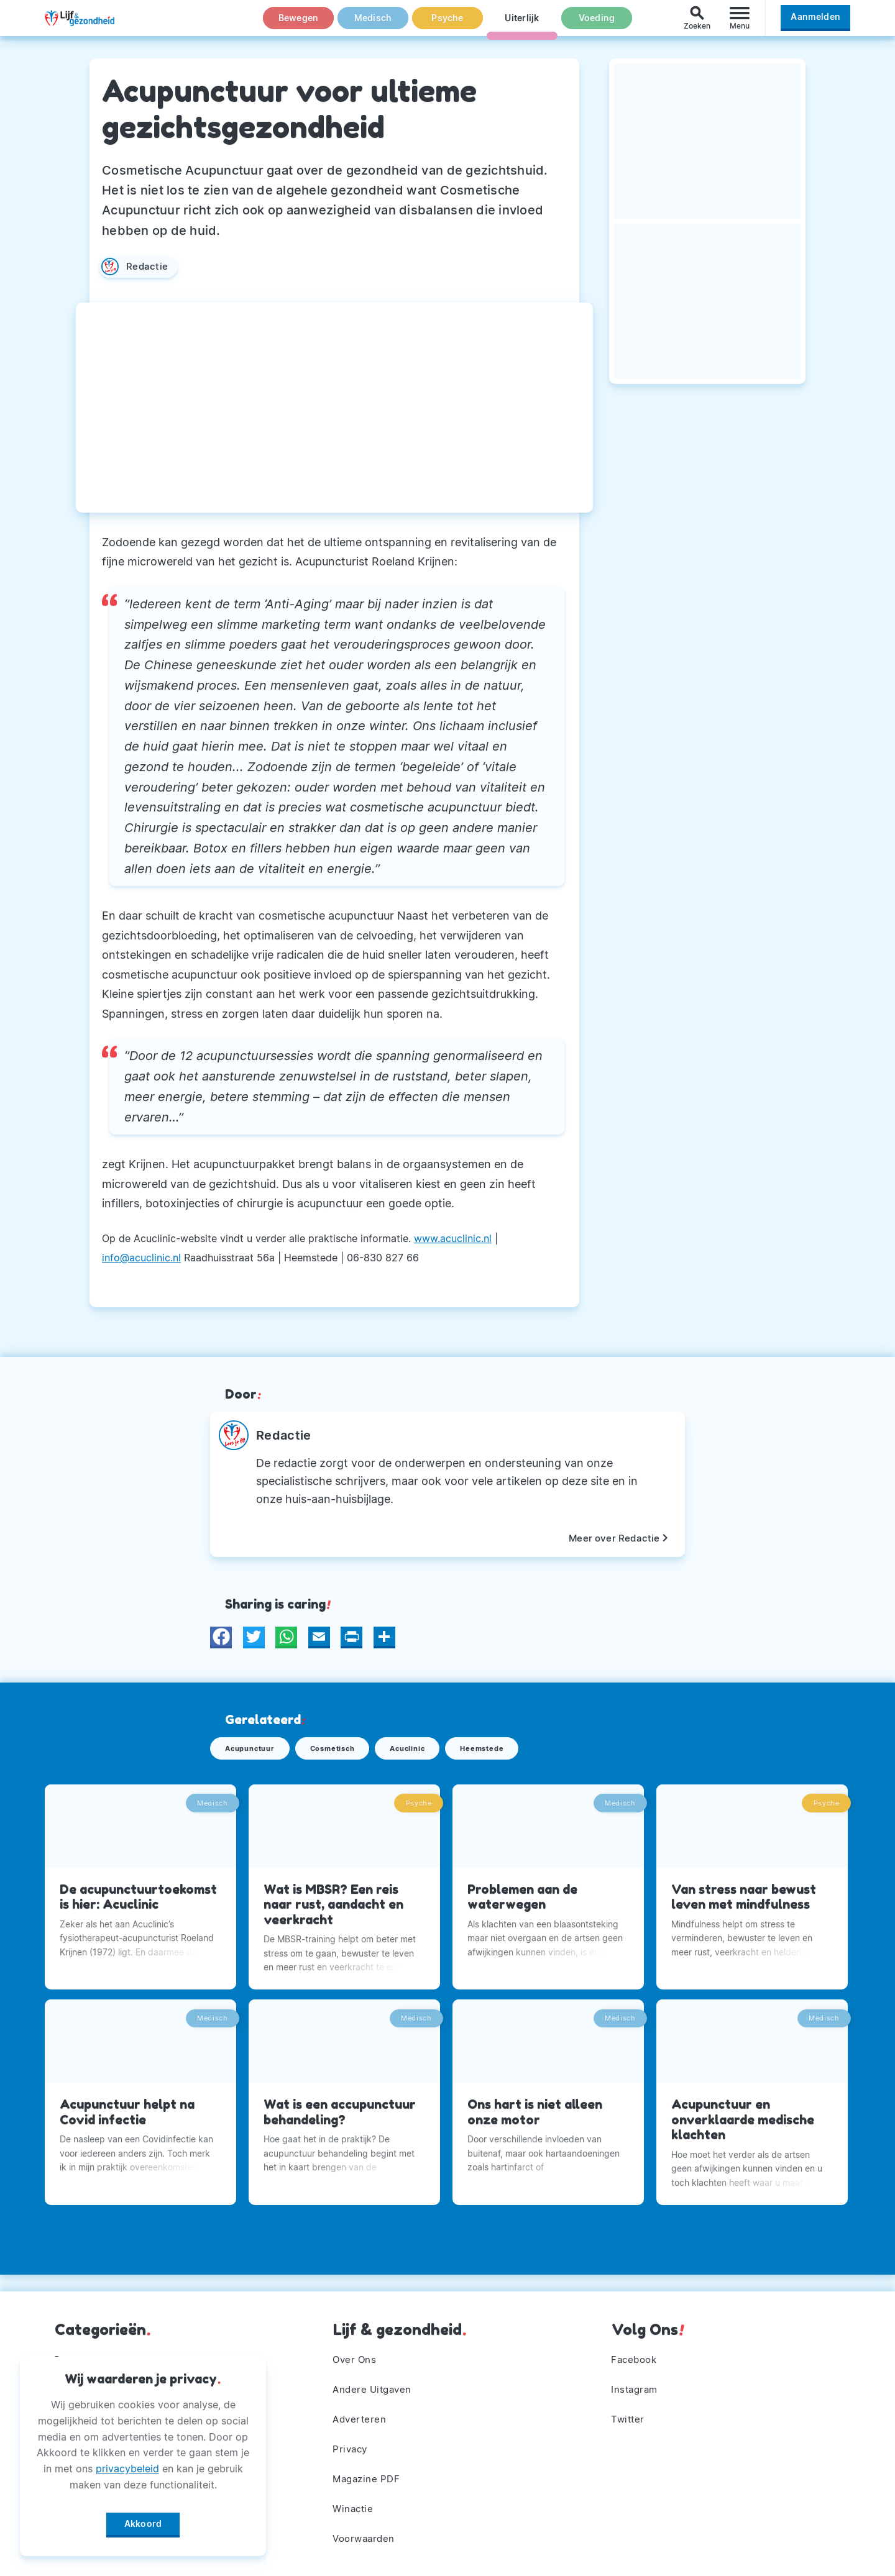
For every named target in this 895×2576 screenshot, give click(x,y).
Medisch (373, 24)
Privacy (351, 2445)
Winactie (354, 2506)
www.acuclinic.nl (453, 1238)
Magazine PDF (369, 2475)
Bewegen (298, 24)
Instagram (636, 2383)
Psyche (447, 24)
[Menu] (740, 23)
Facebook (636, 2351)
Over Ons (356, 2351)
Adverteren (361, 2414)
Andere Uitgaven (375, 2383)
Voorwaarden (366, 2537)
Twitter (629, 2414)
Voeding (596, 24)
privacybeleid (127, 2464)
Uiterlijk (522, 24)
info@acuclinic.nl (141, 1257)
